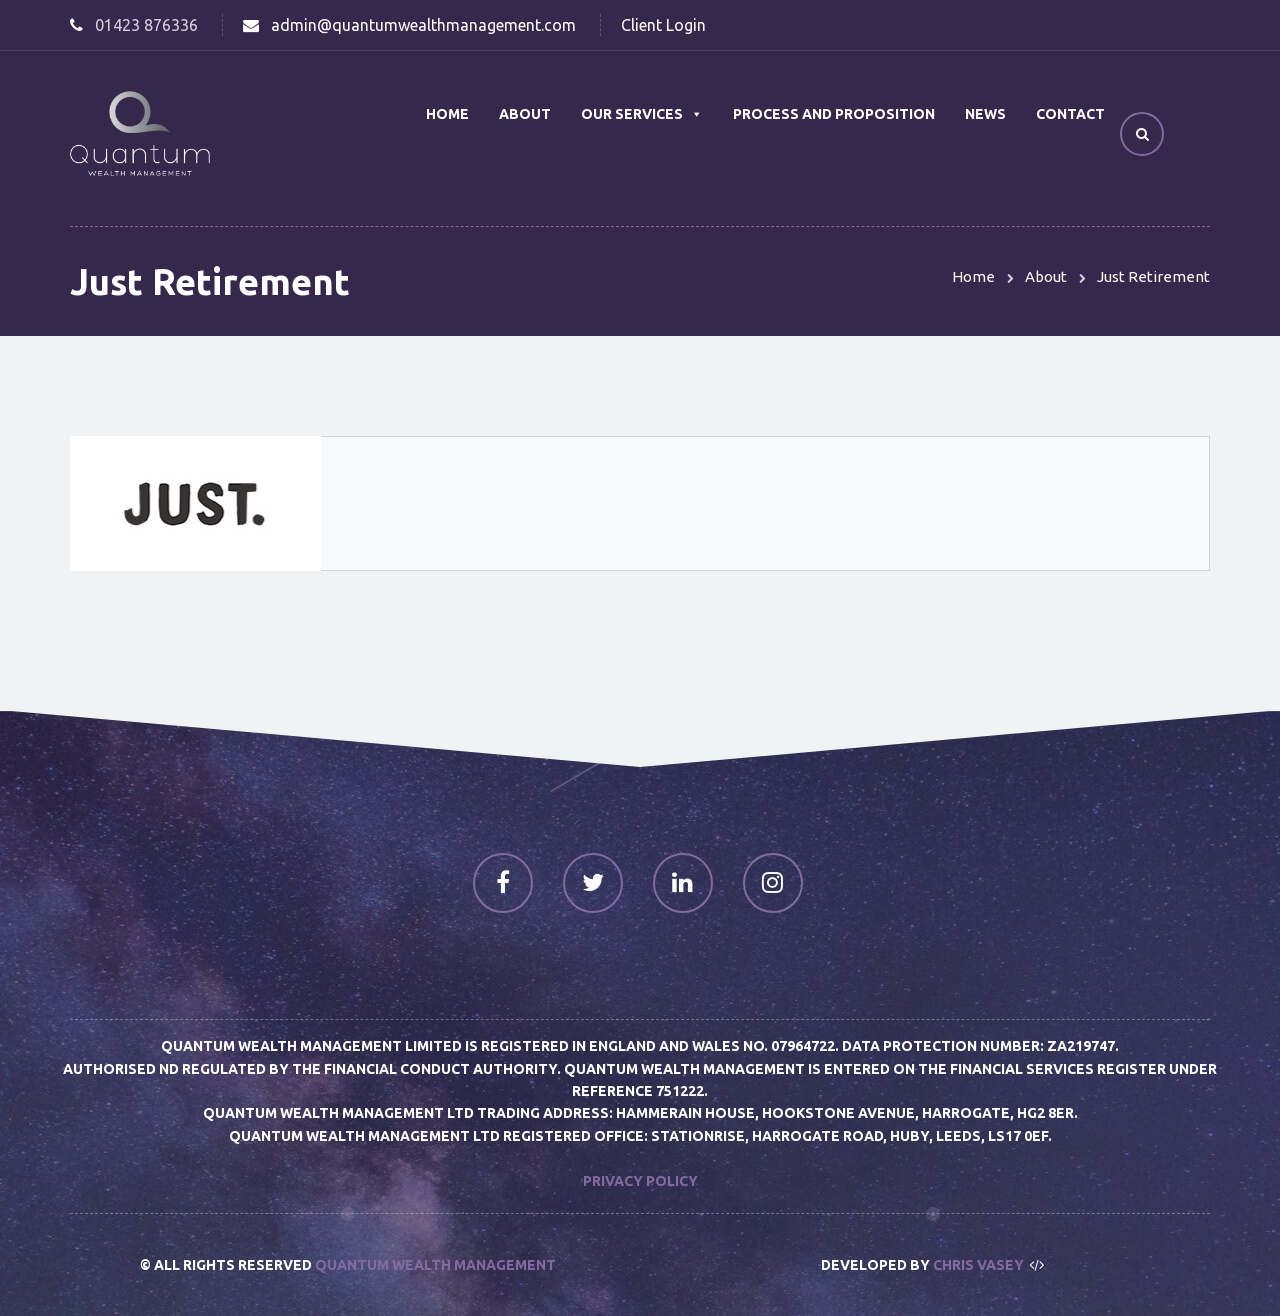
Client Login (663, 25)
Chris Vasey (978, 1265)
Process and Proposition (834, 114)
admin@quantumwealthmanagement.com (423, 25)
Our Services (642, 114)
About (525, 114)
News (985, 114)
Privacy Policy (640, 1181)
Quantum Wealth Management (435, 1265)
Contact (1070, 114)
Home (447, 114)
